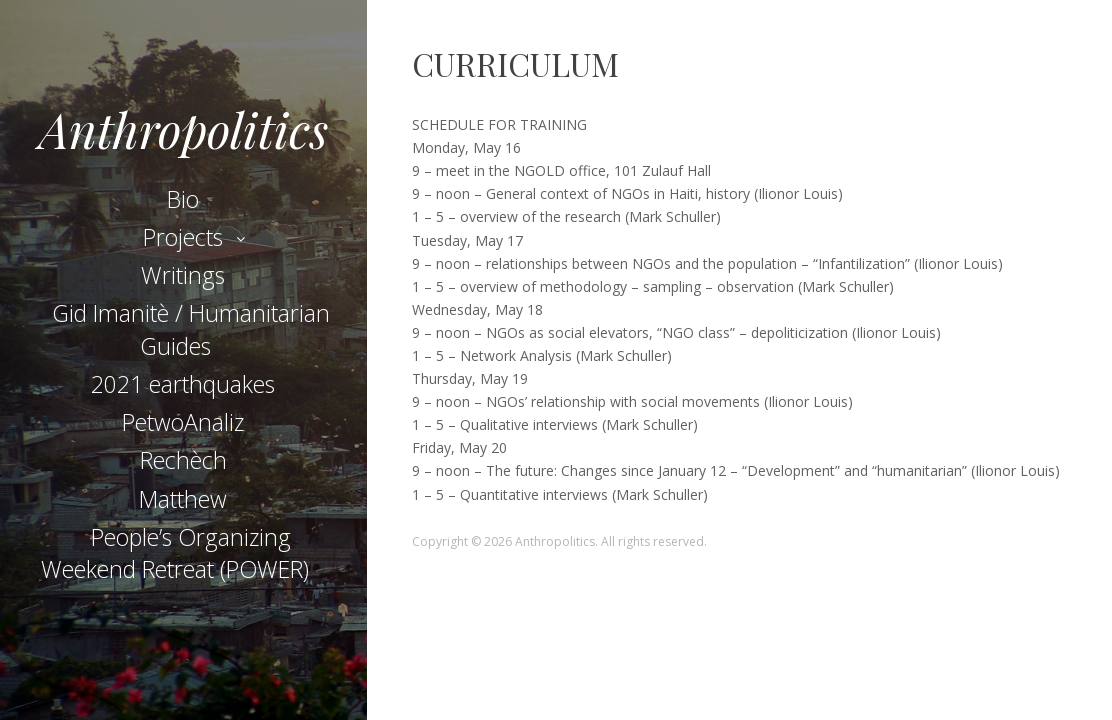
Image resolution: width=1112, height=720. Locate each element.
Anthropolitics (183, 129)
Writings (183, 275)
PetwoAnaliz (183, 422)
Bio (183, 199)
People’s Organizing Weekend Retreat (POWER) (175, 553)
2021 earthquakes (183, 384)
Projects (183, 237)
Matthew (183, 499)
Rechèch (183, 460)
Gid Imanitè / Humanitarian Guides (191, 329)
